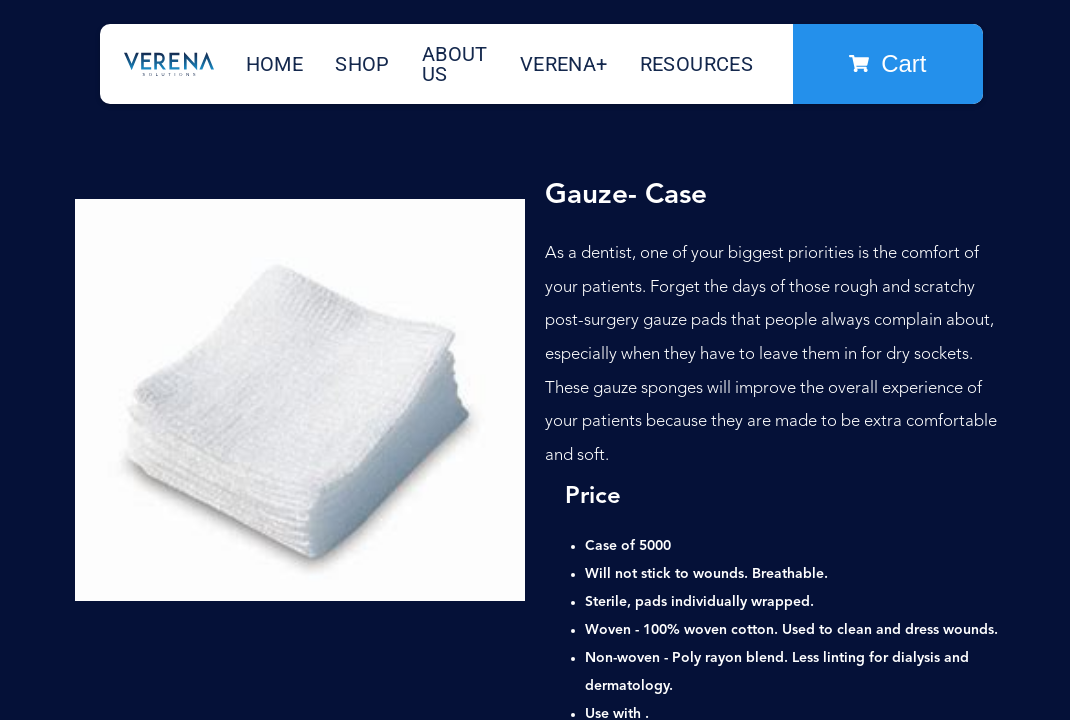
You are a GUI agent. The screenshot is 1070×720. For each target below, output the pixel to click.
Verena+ (564, 64)
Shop (362, 64)
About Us (455, 64)
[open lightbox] (300, 400)
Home (275, 64)
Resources (697, 64)
